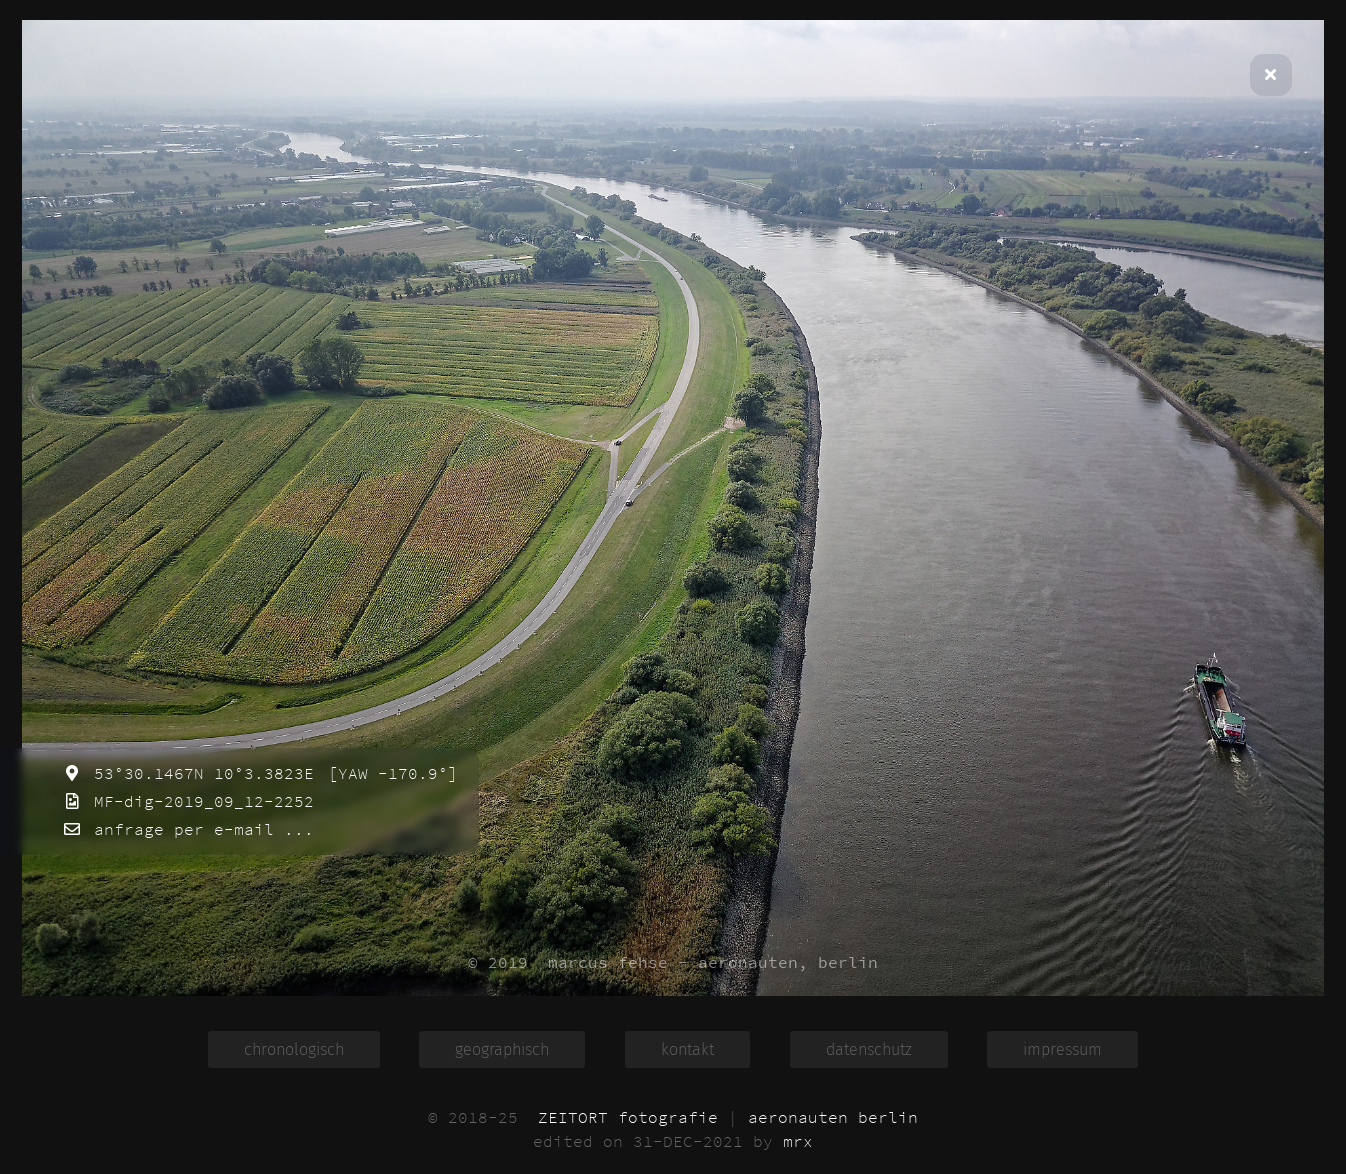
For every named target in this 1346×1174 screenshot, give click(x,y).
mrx (798, 1141)
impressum (1062, 1049)
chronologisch (294, 1049)
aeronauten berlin (833, 1117)
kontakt (687, 1049)
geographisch (502, 1049)
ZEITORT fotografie (628, 1117)
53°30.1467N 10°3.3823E (199, 773)
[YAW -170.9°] (388, 773)
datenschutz (869, 1049)
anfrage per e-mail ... (199, 829)
